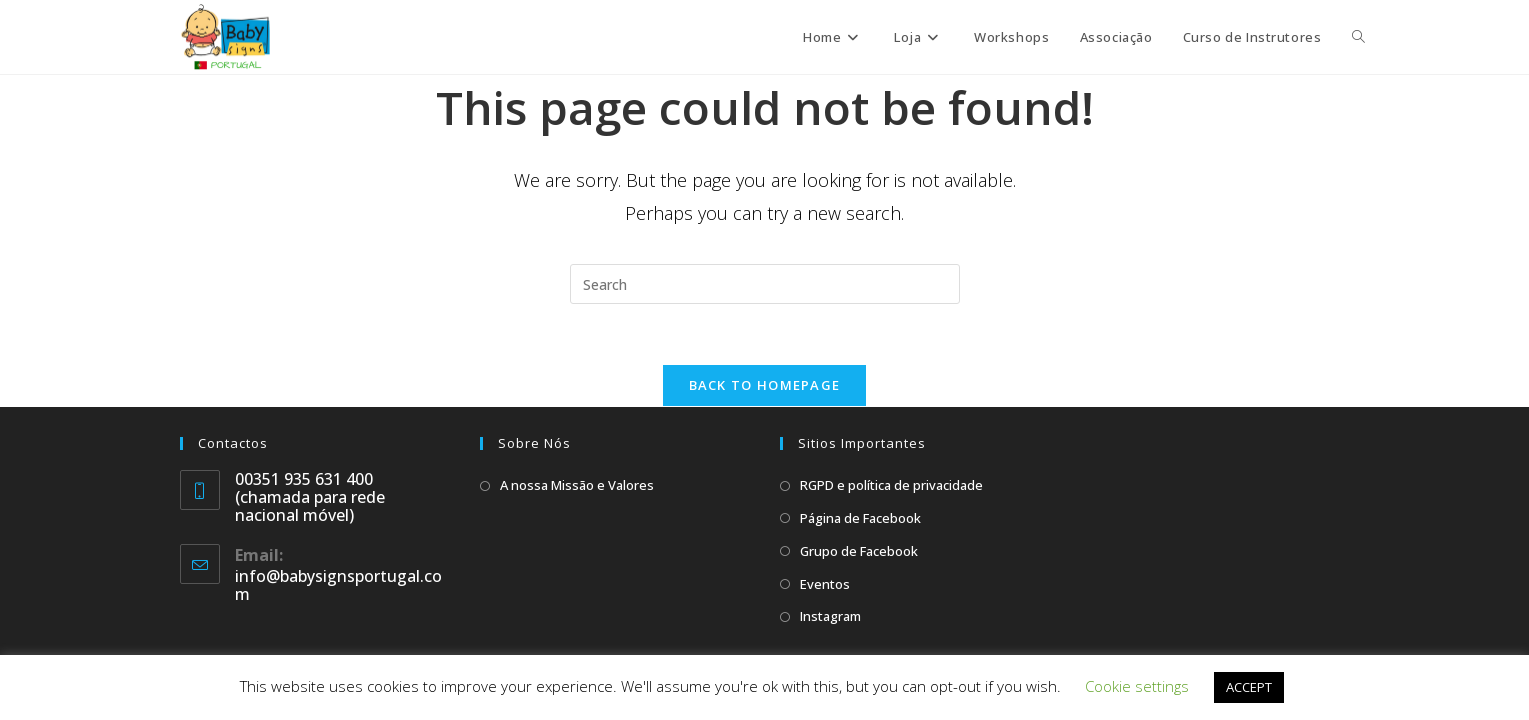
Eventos (825, 584)
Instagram (830, 616)
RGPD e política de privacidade (891, 485)
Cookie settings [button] (1137, 686)
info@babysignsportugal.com (338, 585)
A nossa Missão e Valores (577, 485)
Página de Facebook (860, 518)
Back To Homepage (765, 385)
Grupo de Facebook (859, 551)
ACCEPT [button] (1249, 687)
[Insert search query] (765, 284)
